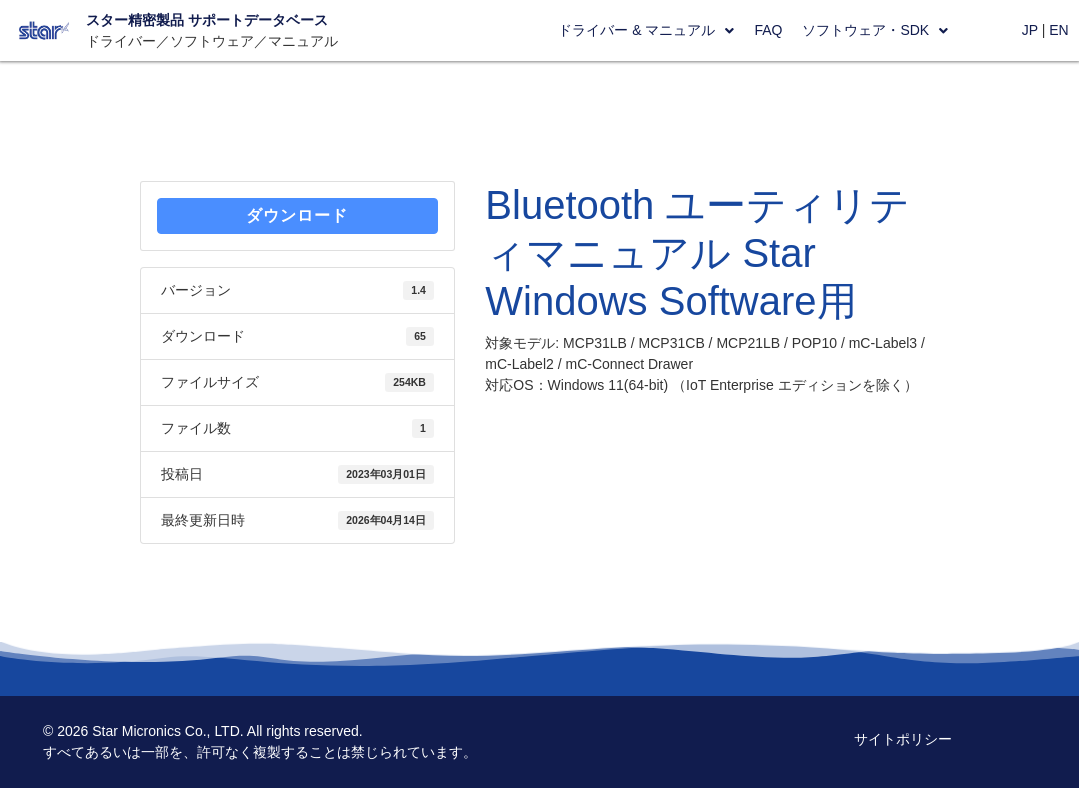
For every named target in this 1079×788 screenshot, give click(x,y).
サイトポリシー (903, 739)
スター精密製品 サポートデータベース (207, 20)
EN (1058, 30)
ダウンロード (297, 215)
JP (1030, 30)
